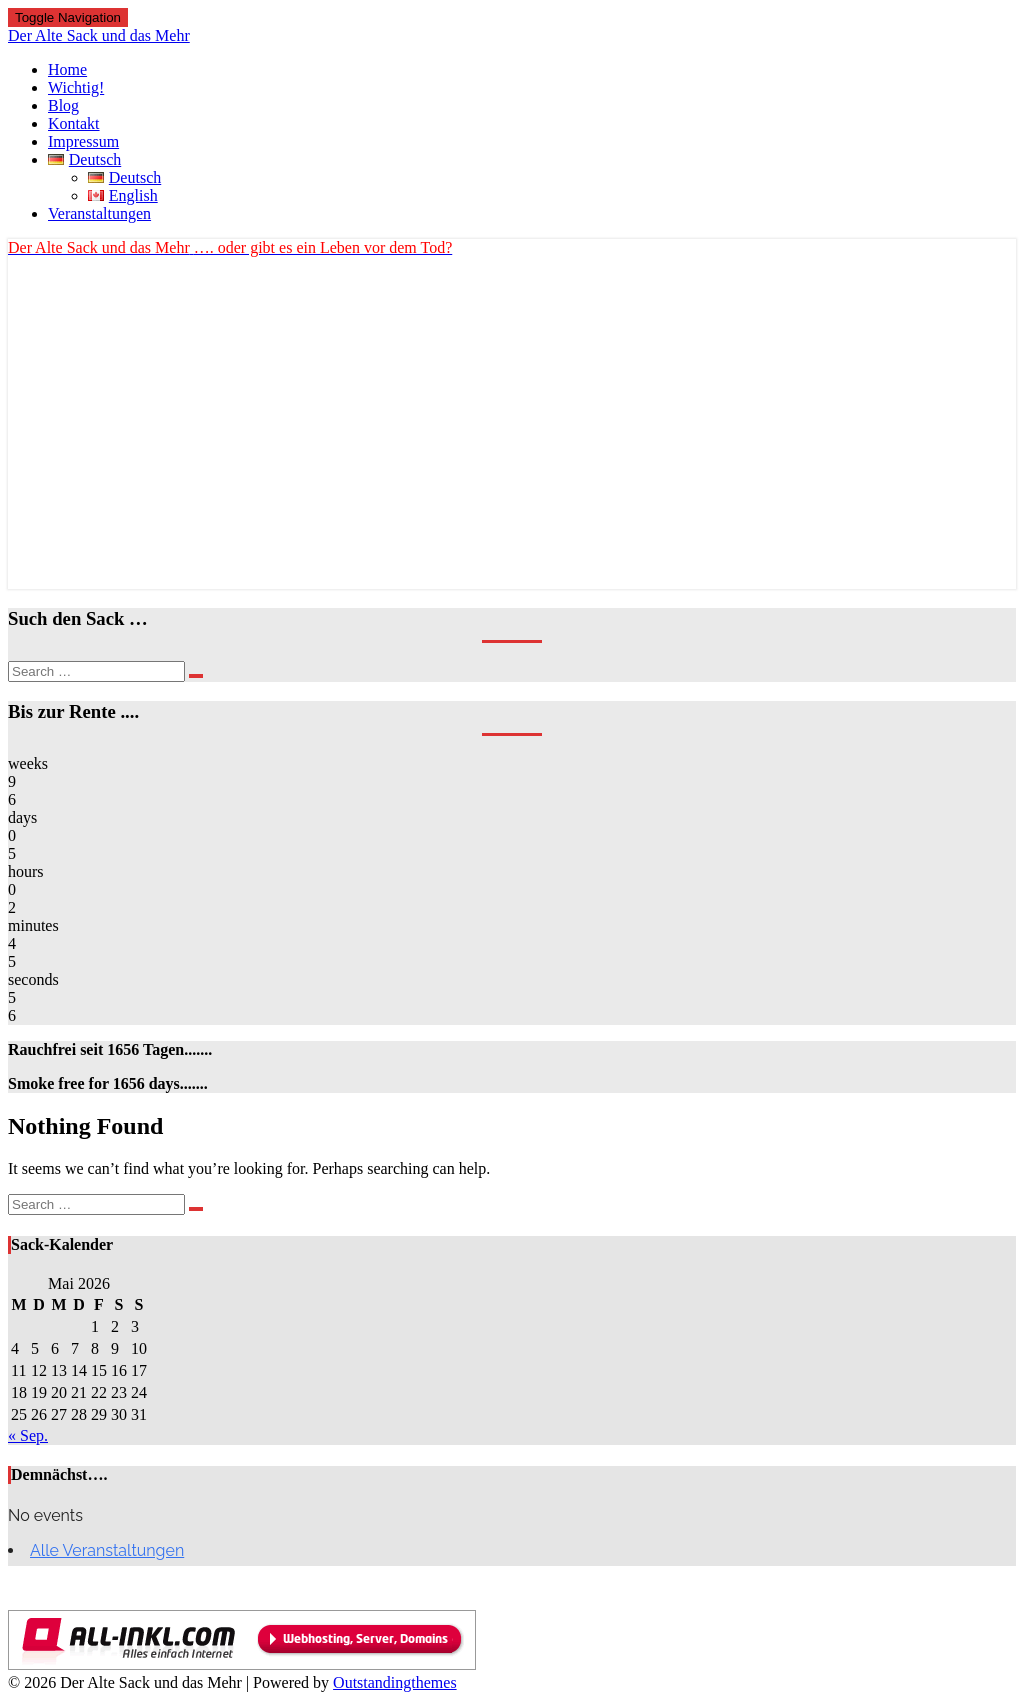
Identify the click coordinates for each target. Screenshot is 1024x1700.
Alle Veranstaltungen (107, 1550)
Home (67, 69)
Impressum (83, 141)
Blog (63, 105)
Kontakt (74, 123)
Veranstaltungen (99, 213)
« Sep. (28, 1435)
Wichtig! (76, 87)
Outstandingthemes (395, 1682)
